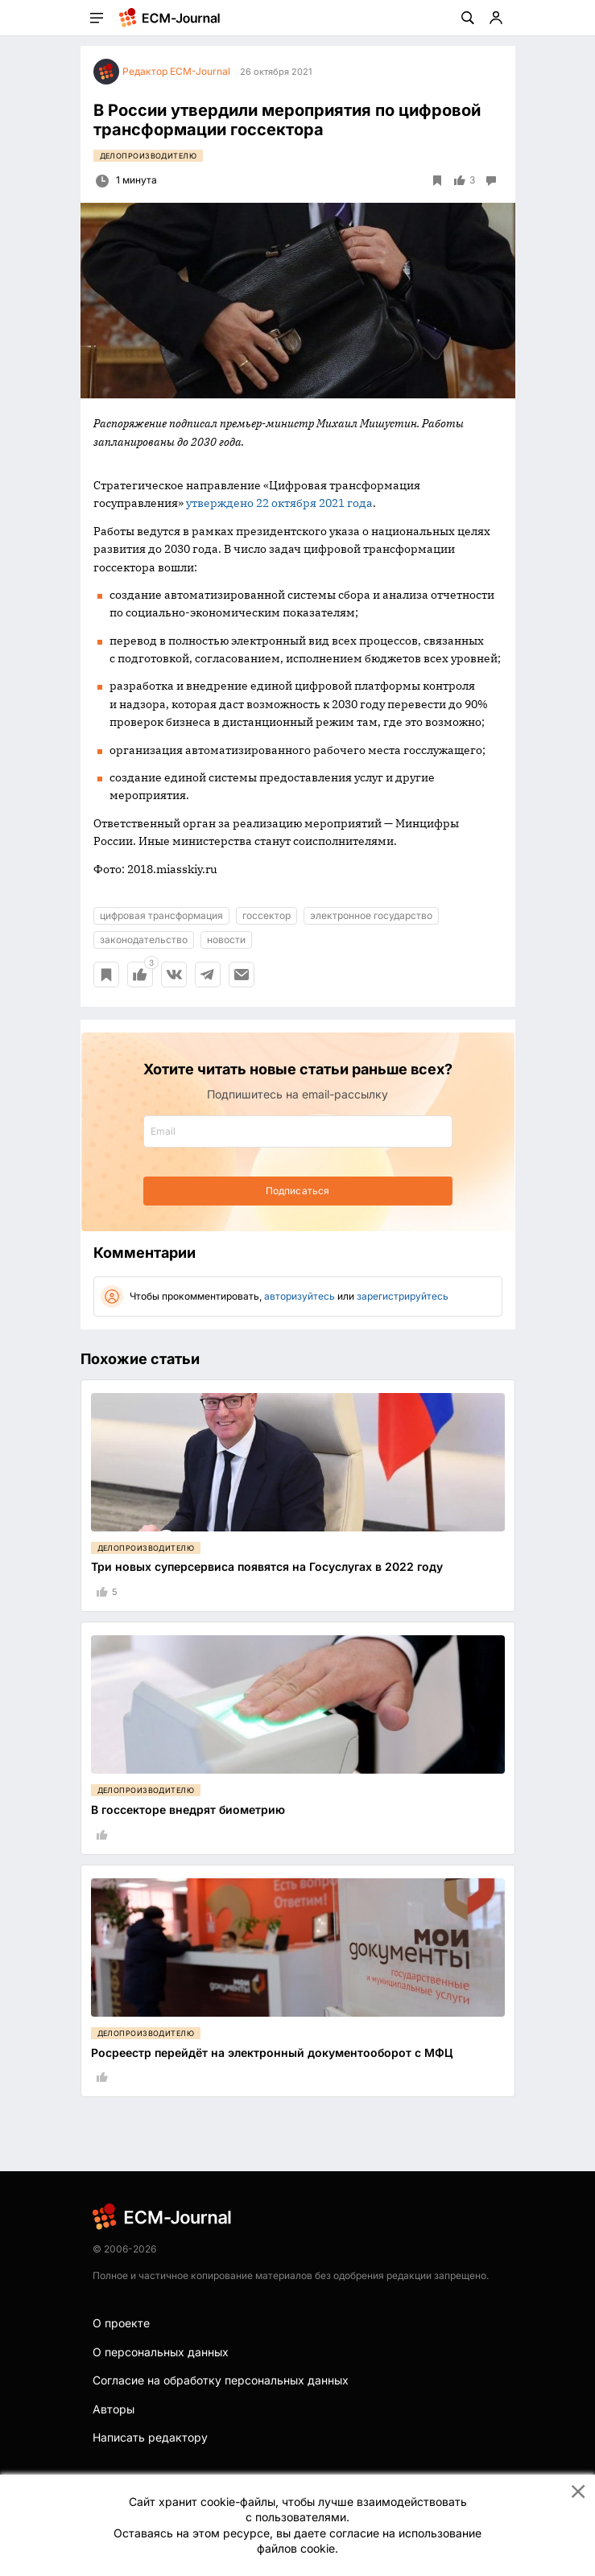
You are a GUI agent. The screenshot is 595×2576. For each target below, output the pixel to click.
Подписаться (297, 1191)
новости (226, 940)
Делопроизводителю (148, 155)
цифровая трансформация (161, 915)
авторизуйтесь (299, 1296)
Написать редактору (150, 2437)
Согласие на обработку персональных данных (221, 2380)
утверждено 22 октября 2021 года (279, 503)
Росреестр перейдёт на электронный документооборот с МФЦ (272, 2052)
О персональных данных (161, 2352)
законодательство (144, 940)
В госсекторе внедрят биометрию (188, 1809)
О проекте (121, 2323)
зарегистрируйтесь (402, 1296)
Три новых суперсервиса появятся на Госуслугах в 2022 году (267, 1566)
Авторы (113, 2409)
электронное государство (371, 915)
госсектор (266, 915)
